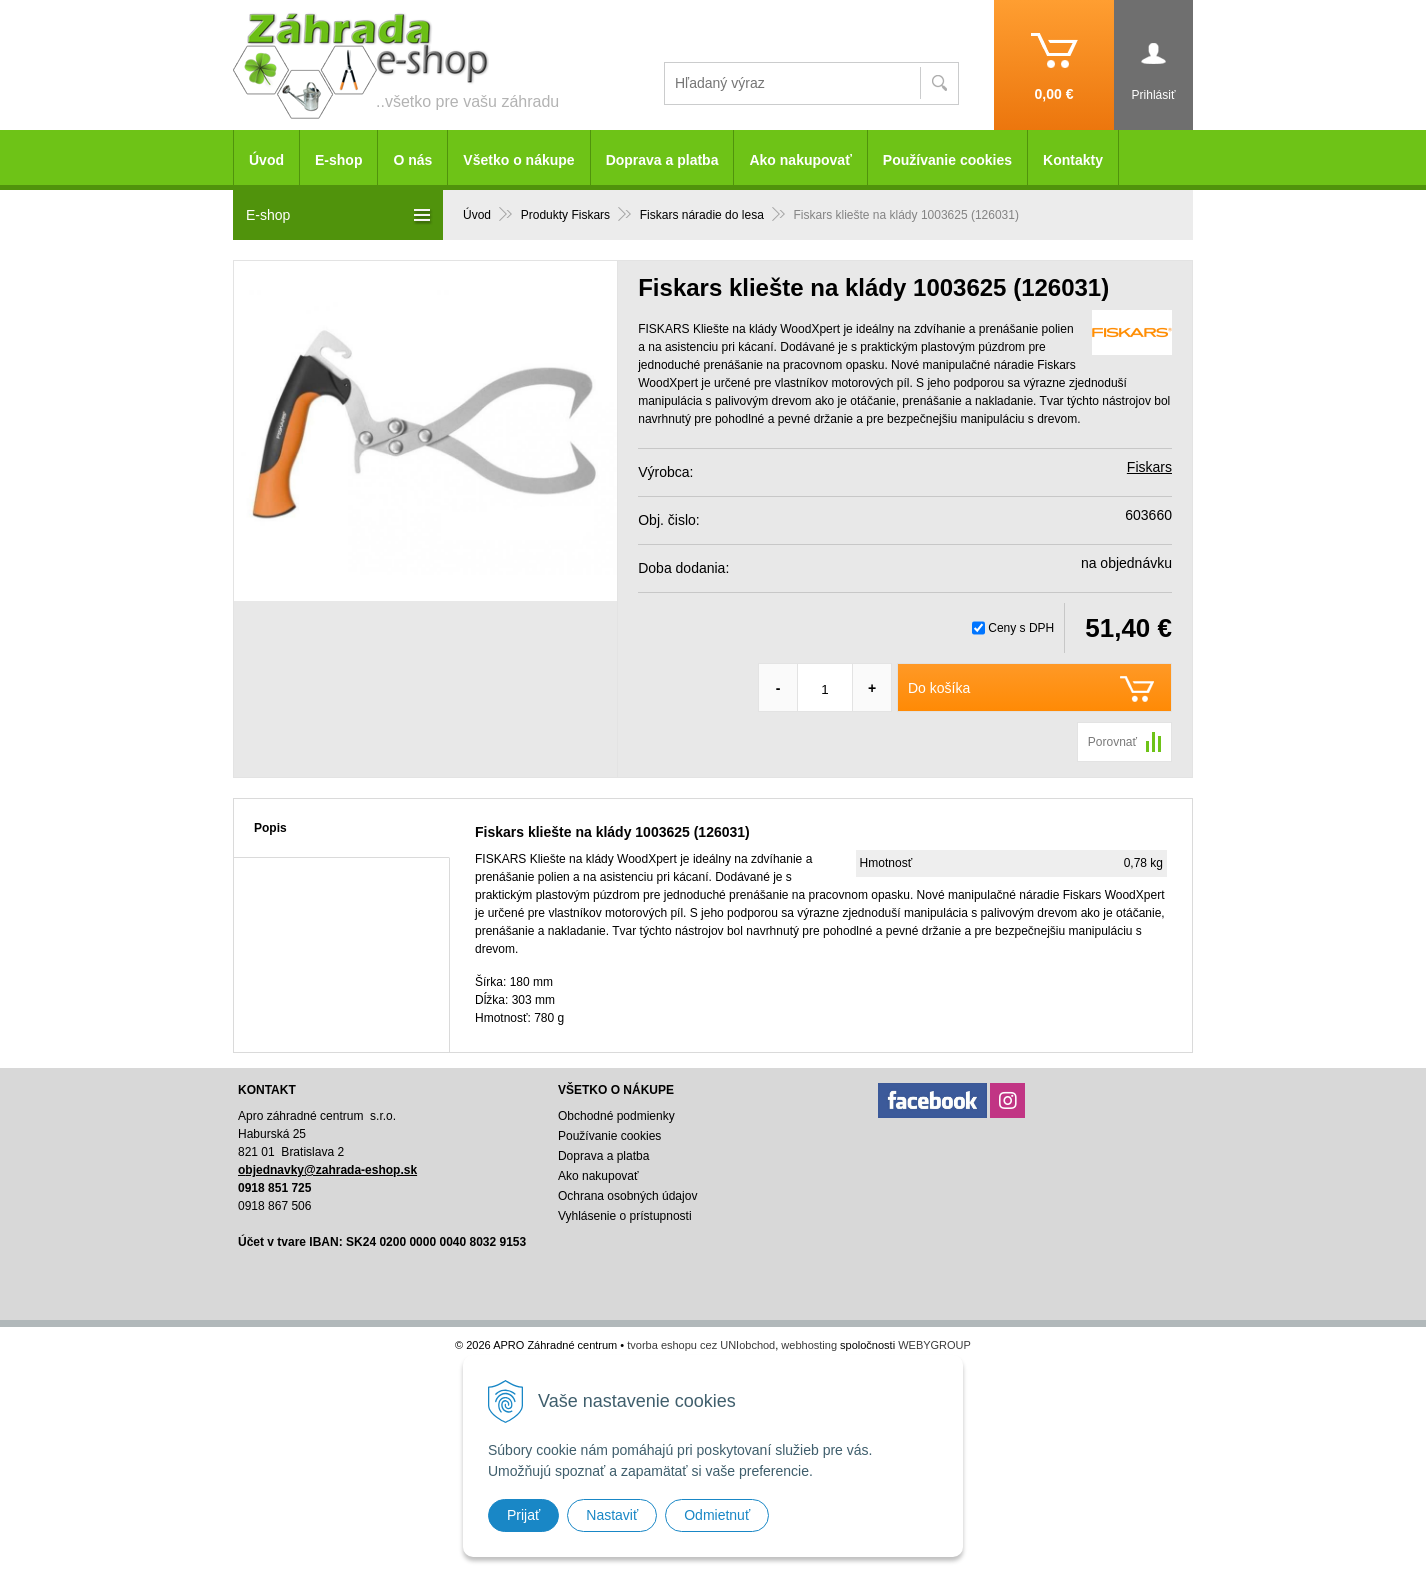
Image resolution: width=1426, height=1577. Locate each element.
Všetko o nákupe (518, 160)
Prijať (523, 1515)
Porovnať (1112, 742)
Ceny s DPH (1021, 628)
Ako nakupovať (800, 160)
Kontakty (1073, 160)
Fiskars (1149, 467)
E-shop (338, 160)
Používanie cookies (947, 160)
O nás (412, 160)
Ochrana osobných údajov (627, 1196)
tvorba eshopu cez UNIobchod (701, 1345)
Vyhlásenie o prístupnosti (625, 1216)
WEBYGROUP (934, 1345)
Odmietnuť (717, 1515)
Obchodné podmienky (616, 1116)
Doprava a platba (662, 160)
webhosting (809, 1345)
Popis (270, 828)
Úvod (266, 160)
